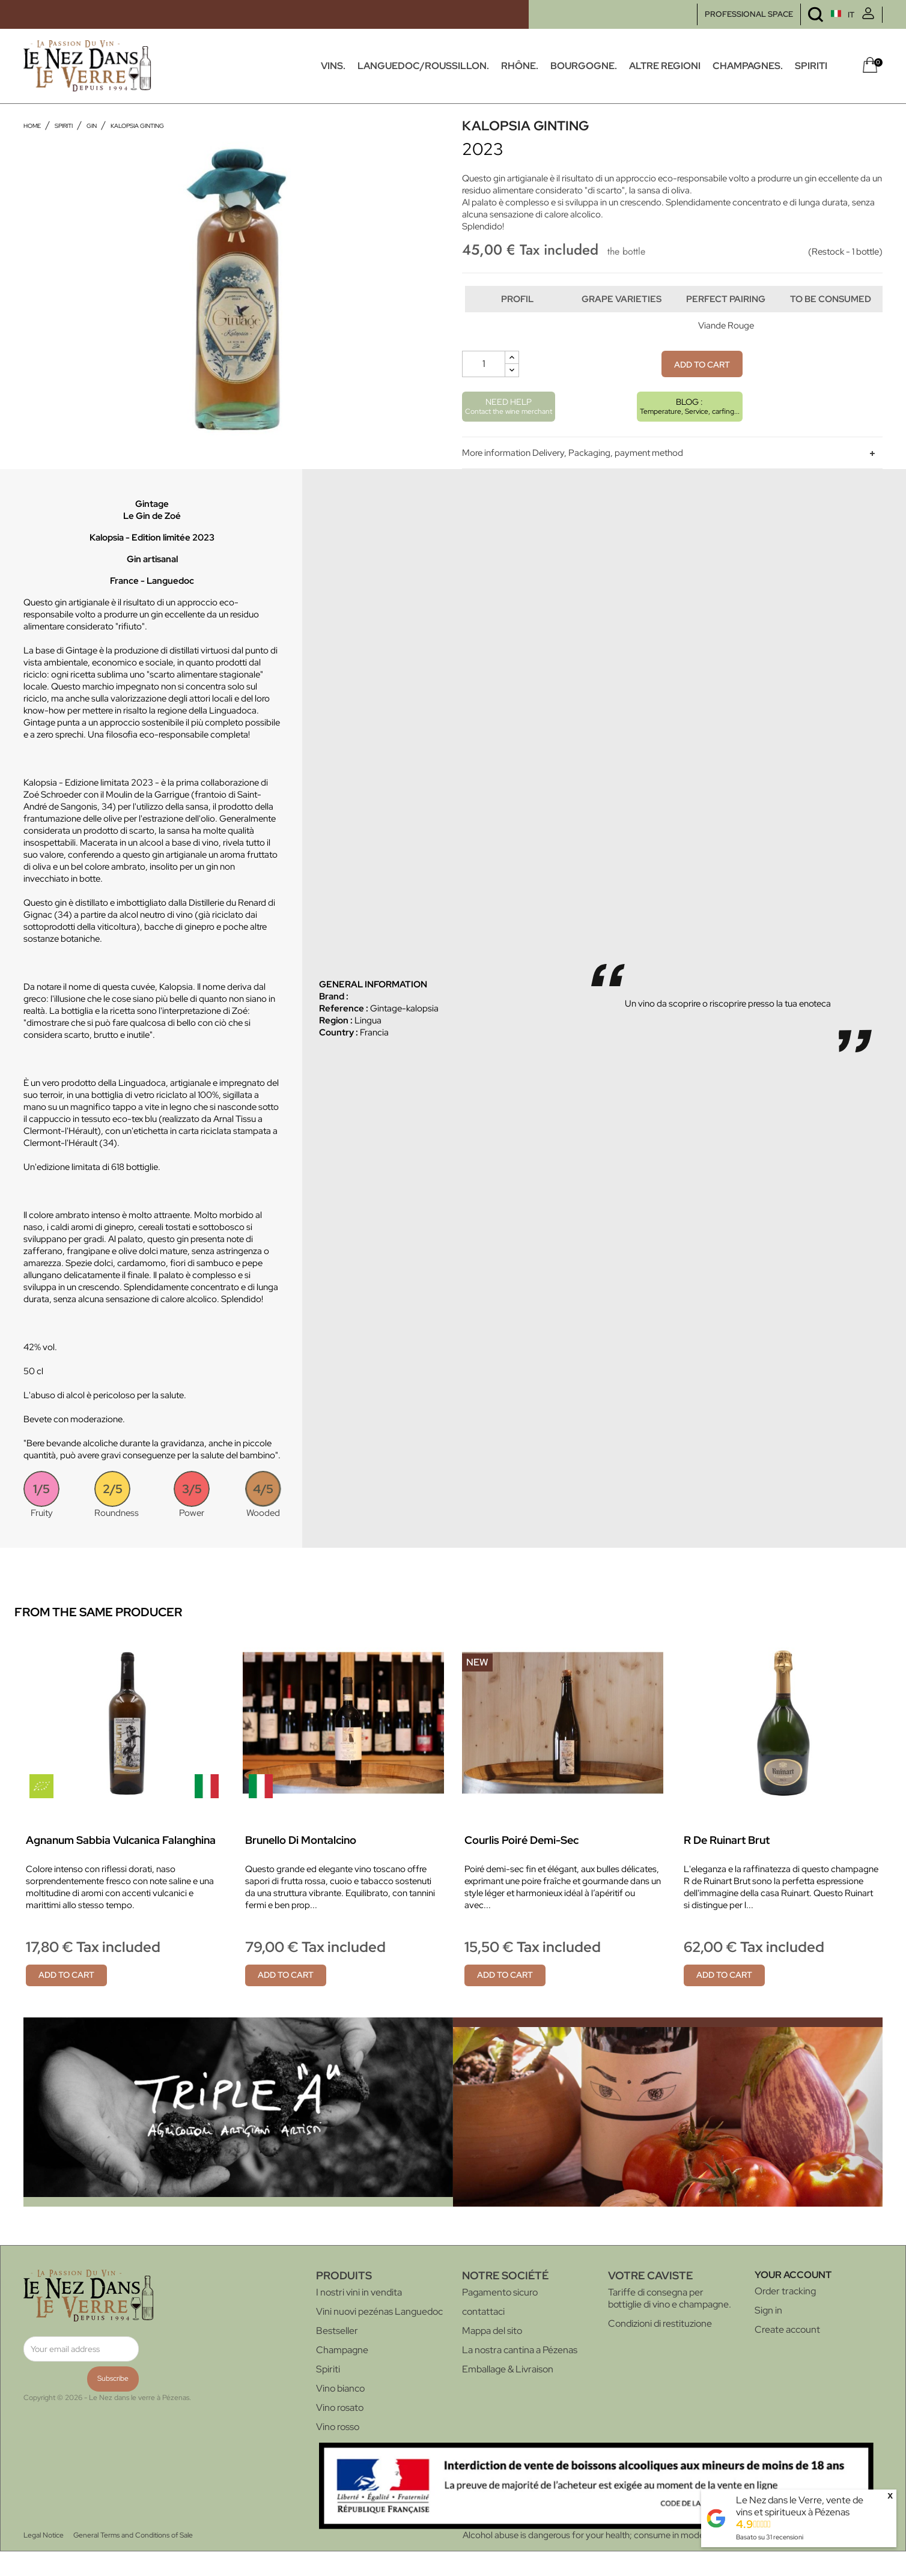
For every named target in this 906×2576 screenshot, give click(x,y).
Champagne (342, 2374)
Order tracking (785, 2315)
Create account (787, 2354)
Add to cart (702, 389)
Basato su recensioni (769, 2537)
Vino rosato (339, 2432)
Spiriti (328, 2393)
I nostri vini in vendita (359, 2317)
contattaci (483, 2336)
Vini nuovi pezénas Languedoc (379, 2336)
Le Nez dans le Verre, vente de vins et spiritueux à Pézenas (799, 2506)
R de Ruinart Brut (727, 1864)
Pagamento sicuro (500, 2317)
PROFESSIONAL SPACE (749, 14)
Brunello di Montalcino (300, 1864)
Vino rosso (337, 2451)
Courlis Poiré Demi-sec (521, 1864)
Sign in (768, 2335)
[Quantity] (483, 388)
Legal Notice (43, 2560)
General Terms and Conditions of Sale (133, 2560)
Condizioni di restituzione (660, 2348)
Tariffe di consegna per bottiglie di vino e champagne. (669, 2323)
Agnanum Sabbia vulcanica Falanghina (121, 1864)
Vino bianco (340, 2413)
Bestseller (337, 2355)
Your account (793, 2299)
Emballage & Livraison (507, 2393)
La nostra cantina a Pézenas (519, 2374)
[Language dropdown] (820, 14)
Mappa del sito (492, 2355)
